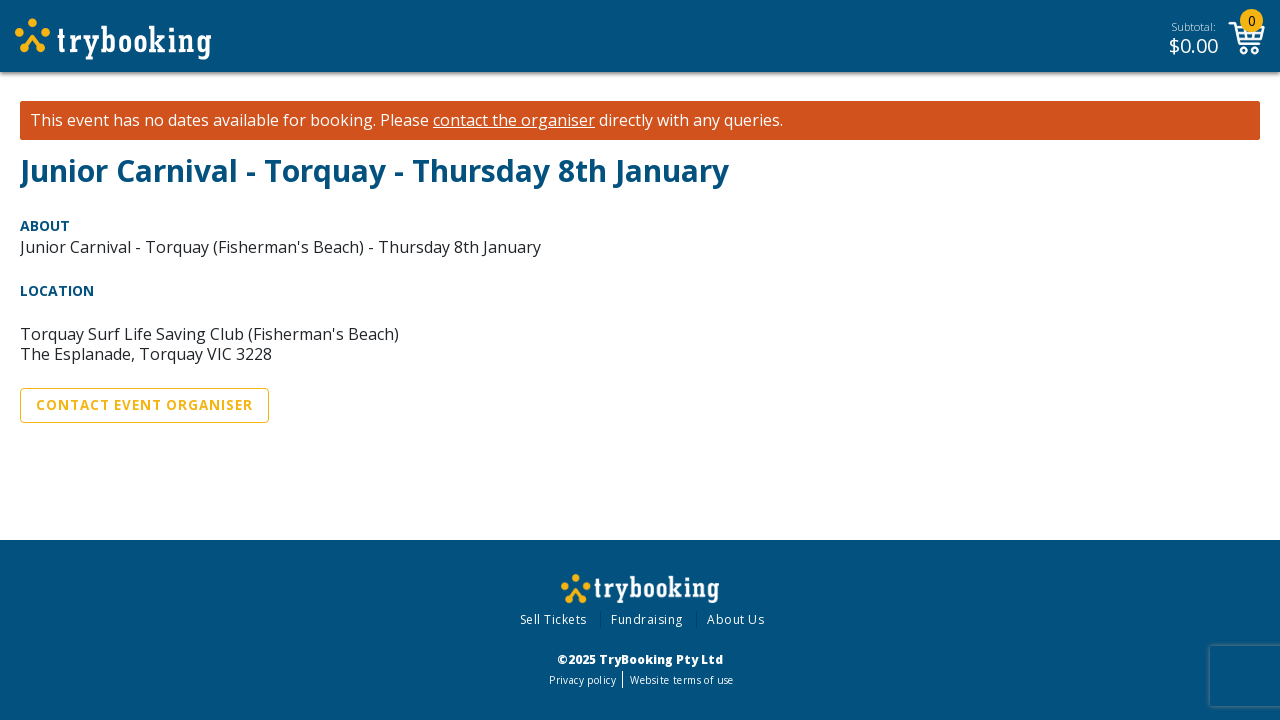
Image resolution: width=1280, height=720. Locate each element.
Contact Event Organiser (144, 405)
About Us (735, 619)
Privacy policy (582, 680)
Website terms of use (681, 680)
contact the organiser (514, 120)
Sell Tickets (553, 619)
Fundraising (647, 619)
